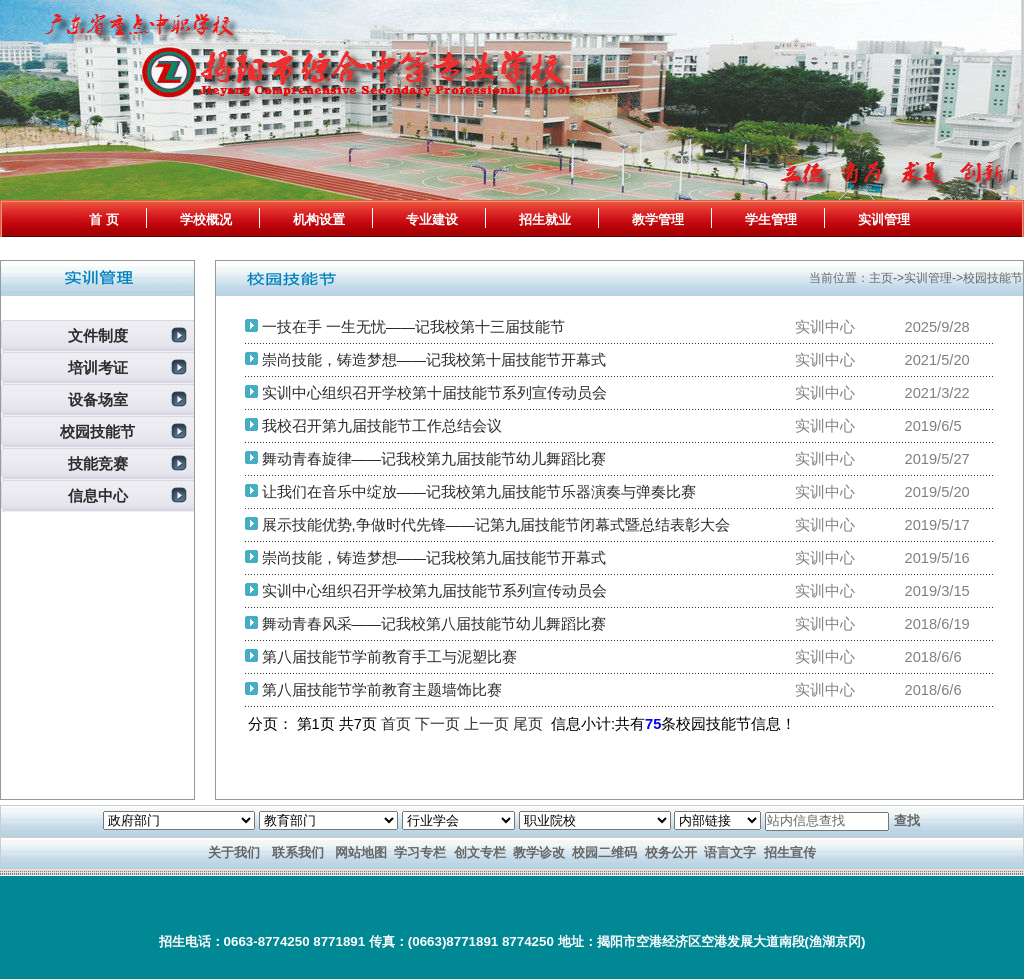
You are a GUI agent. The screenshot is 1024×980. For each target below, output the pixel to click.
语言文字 (730, 852)
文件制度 (98, 336)
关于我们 (234, 852)
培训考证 (98, 368)
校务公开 (671, 852)
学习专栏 (420, 852)
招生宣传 (790, 852)
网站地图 (361, 852)
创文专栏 (480, 852)
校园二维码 (604, 852)
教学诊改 (539, 852)
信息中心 (98, 496)
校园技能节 (97, 432)
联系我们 (298, 852)
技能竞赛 (98, 464)
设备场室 (98, 400)
